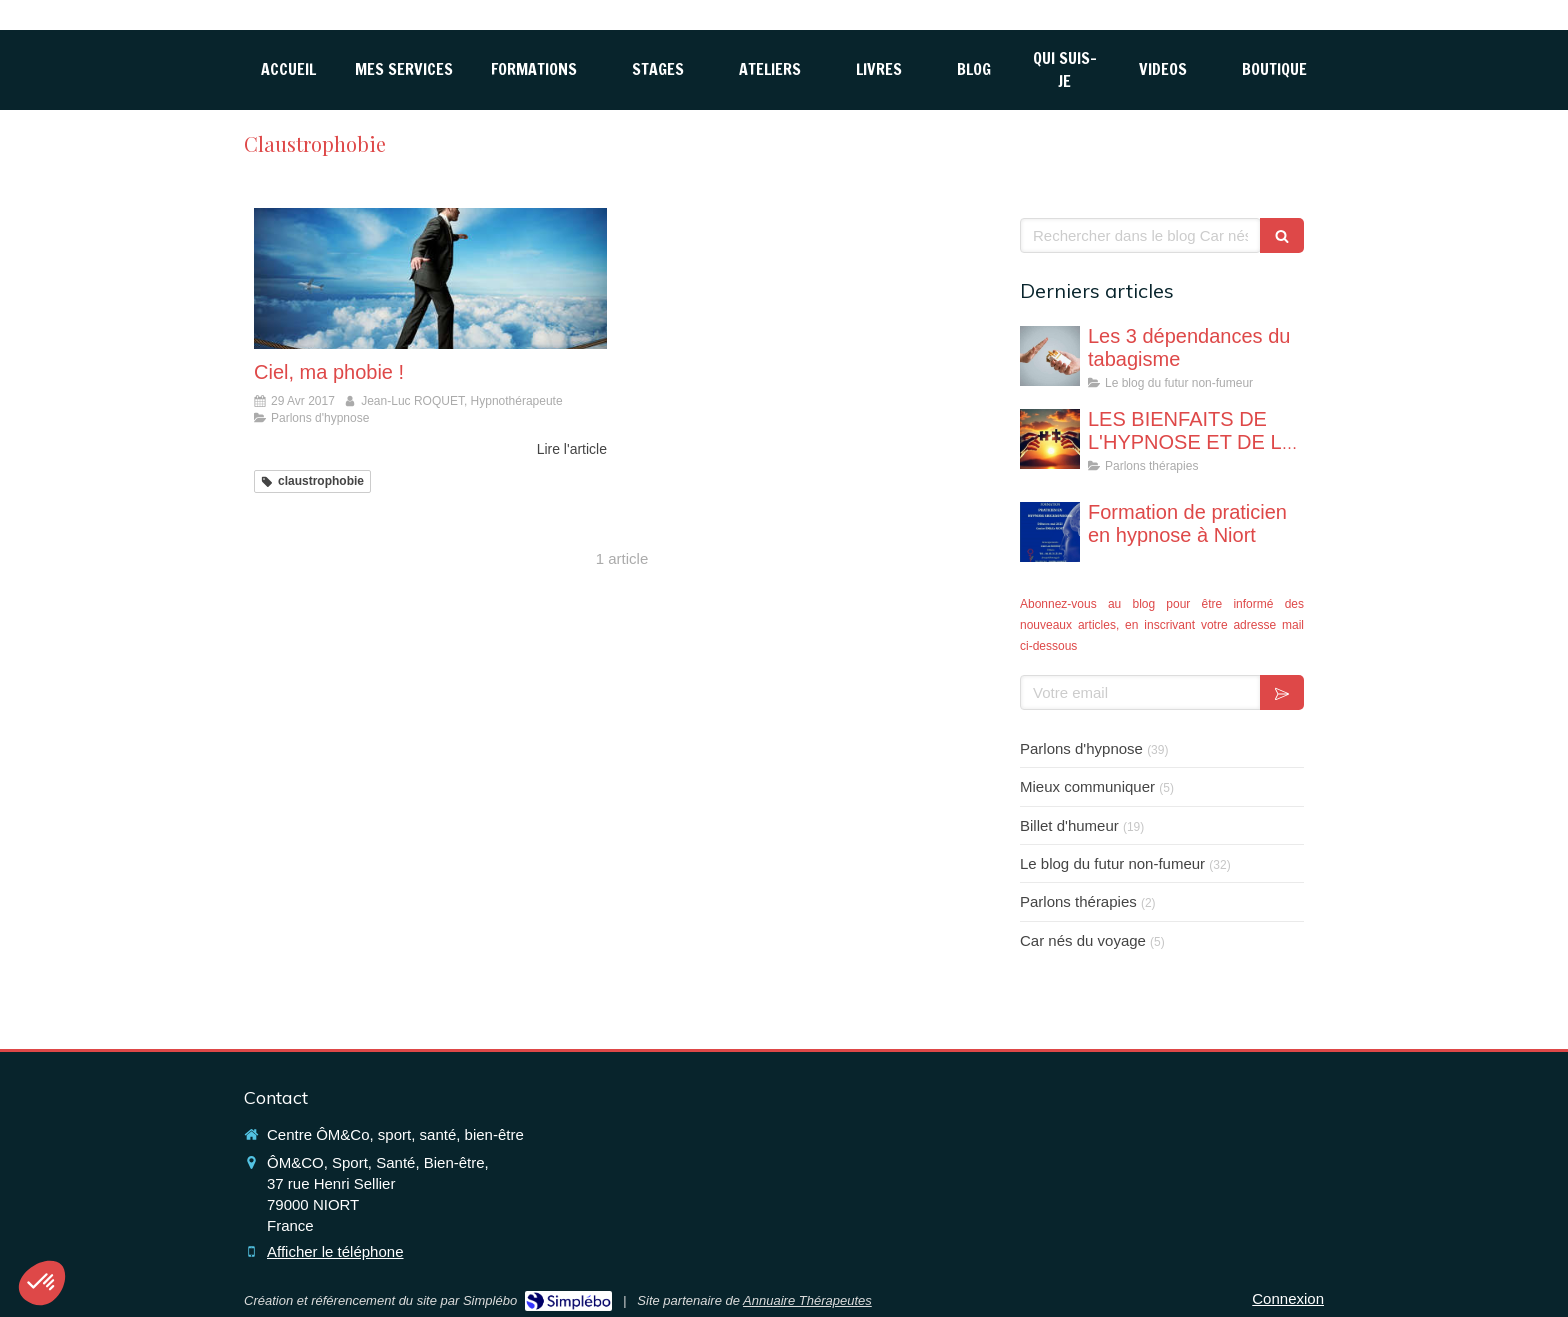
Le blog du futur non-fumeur (1112, 863)
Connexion (1288, 1298)
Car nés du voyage (1083, 940)
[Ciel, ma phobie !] (430, 278)
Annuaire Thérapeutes (807, 1300)
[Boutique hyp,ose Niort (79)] (1274, 69)
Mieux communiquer (1087, 786)
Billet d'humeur (1069, 825)
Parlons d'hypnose (1081, 748)
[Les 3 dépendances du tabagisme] (1050, 356)
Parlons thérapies (1078, 901)
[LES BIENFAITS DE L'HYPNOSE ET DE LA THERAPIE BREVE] (1050, 439)
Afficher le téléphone (335, 1251)
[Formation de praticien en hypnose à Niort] (1050, 532)
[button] (42, 1283)
